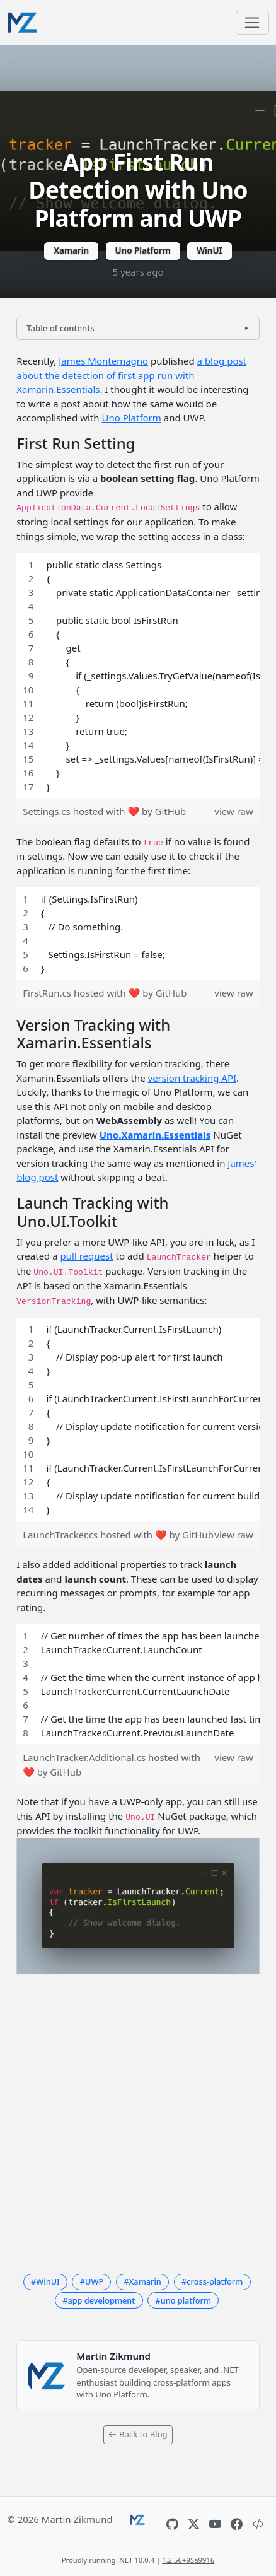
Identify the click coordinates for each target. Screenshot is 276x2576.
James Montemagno (103, 360)
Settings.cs (47, 811)
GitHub (170, 811)
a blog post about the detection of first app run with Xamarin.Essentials (131, 374)
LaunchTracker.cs (61, 1534)
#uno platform (183, 2300)
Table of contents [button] (60, 328)
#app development (98, 2300)
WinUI (209, 250)
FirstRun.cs (48, 992)
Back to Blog (137, 2434)
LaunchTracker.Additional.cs (85, 1757)
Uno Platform (143, 250)
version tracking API (192, 1078)
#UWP (91, 2281)
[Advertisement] (138, 2121)
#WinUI (45, 2281)
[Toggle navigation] (252, 23)
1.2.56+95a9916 (188, 2560)
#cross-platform (212, 2281)
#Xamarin (142, 2281)
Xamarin (71, 250)
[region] (138, 675)
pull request (86, 1256)
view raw (233, 811)
